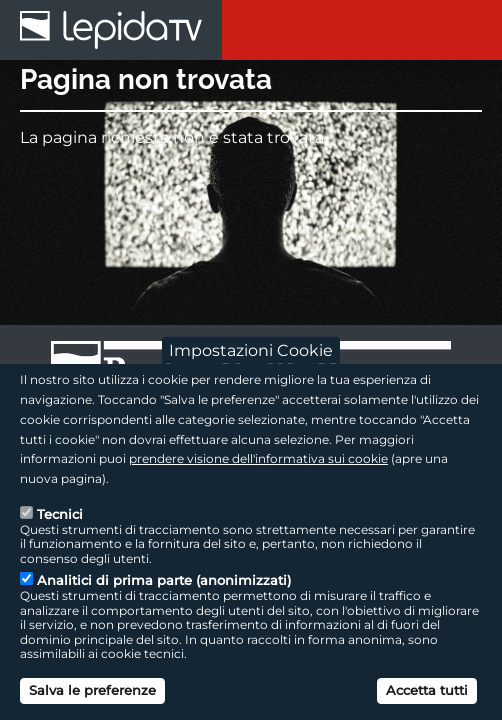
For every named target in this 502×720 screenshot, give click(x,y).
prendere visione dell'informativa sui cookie (258, 458)
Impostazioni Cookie (251, 350)
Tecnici (60, 514)
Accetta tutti (427, 690)
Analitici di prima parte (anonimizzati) (164, 580)
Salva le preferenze (92, 690)
